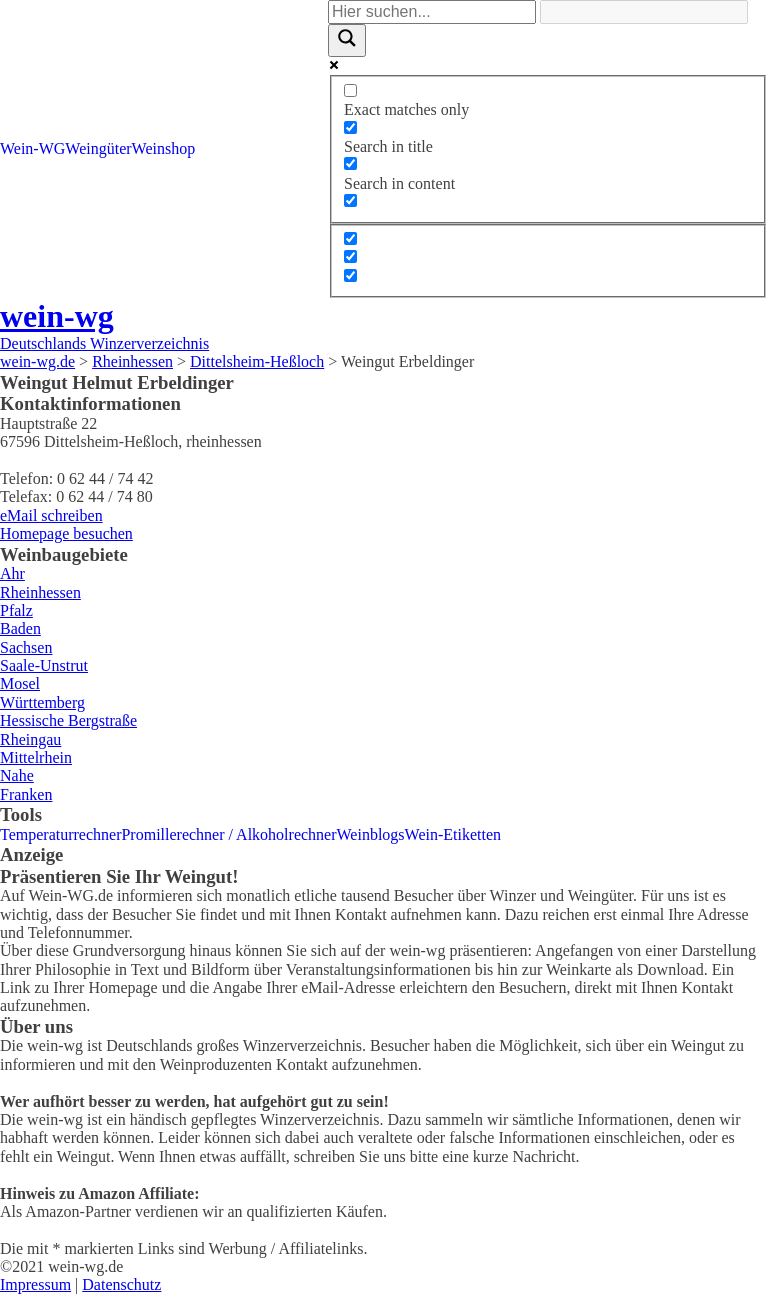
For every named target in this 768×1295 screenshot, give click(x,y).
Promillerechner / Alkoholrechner (228, 834)
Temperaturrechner (60, 834)
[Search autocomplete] (644, 12)
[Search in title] (350, 127)
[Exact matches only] (350, 90)
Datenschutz (121, 1284)
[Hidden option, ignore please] (350, 238)
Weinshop (164, 148)
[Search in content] (350, 163)
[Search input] (432, 12)
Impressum (35, 1284)
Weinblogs (371, 834)
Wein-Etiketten (453, 834)
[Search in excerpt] (350, 200)
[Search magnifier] (347, 40)
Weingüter (98, 148)
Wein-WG (32, 148)
